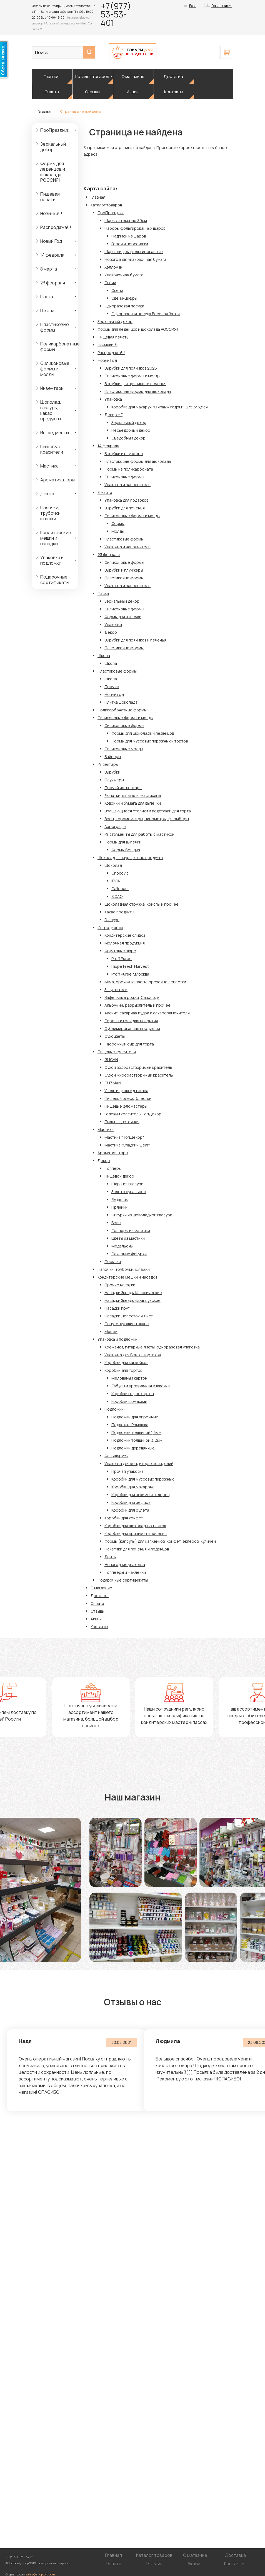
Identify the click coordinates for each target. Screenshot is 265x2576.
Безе (116, 1222)
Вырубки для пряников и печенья (135, 383)
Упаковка (113, 399)
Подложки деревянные (133, 1448)
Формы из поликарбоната (128, 469)
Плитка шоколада (121, 702)
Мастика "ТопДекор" (124, 1137)
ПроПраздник (54, 130)
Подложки (114, 1409)
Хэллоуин (113, 267)
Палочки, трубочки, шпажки (51, 513)
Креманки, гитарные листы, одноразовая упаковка (152, 1347)
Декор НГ (113, 414)
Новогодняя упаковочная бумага (135, 259)
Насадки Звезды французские (132, 1300)
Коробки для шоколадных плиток (135, 1525)
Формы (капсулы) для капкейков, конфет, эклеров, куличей (160, 1541)
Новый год (114, 694)
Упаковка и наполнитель (127, 484)
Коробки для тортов (123, 1370)
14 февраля (52, 255)
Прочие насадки (119, 1284)
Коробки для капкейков (126, 1362)
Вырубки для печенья (124, 508)
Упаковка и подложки (52, 560)
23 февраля (52, 283)
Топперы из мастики (130, 1230)
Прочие (111, 686)
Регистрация (221, 5)
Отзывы (92, 92)
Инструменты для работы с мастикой (139, 834)
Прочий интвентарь (123, 787)
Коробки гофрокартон (132, 1393)
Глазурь (111, 919)
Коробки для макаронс (132, 1486)
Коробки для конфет (123, 1518)
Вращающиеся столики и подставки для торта (147, 811)
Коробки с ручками (129, 1401)
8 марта (48, 269)
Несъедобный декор (130, 430)
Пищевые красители (51, 449)
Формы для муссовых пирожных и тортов (149, 741)
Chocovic (120, 873)
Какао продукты (119, 912)
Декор (47, 494)
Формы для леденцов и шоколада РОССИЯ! (52, 171)
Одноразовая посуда (124, 306)
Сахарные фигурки (129, 1253)
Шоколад (113, 865)
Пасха (46, 297)
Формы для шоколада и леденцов (142, 733)
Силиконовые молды (123, 748)
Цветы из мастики (128, 1238)
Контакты (173, 92)
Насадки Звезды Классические (133, 1292)
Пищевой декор (119, 1176)
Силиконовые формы (124, 476)
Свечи (110, 282)
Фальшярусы (116, 1455)
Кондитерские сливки (124, 935)
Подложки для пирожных (134, 1417)
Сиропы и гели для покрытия (131, 1020)
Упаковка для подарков (126, 500)
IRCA (115, 880)
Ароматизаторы (57, 480)
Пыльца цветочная (121, 1121)
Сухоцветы (114, 1036)
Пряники (119, 1207)
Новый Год (51, 241)
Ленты (110, 1556)
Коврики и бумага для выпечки (132, 803)
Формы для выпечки (122, 616)
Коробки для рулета (130, 1510)
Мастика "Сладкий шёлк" (127, 1145)
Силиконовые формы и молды (54, 368)
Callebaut (120, 888)
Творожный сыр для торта (129, 1044)
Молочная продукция (124, 943)
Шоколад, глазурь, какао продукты (50, 410)
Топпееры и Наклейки (125, 1572)
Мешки (111, 1331)
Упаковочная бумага (123, 274)
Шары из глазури (127, 1183)
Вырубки (112, 772)
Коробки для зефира (131, 1502)
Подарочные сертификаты (54, 579)
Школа (47, 310)
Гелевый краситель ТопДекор (132, 1114)
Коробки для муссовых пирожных (142, 1479)
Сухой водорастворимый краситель (138, 1067)
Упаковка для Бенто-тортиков (132, 1354)
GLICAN (111, 1059)
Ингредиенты (54, 433)
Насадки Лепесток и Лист (128, 1316)
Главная (51, 76)
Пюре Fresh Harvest (130, 966)
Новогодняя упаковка (124, 1564)
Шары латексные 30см (125, 220)
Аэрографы (115, 826)
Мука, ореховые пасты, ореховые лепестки (145, 981)
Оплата (51, 92)
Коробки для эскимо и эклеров (140, 1494)
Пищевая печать (50, 197)
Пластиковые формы (54, 327)
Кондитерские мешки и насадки (55, 538)
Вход (192, 5)
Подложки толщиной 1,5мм (136, 1432)
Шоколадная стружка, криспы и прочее (141, 904)
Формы (117, 523)
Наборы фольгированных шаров (134, 228)
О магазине (132, 76)
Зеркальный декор (53, 147)
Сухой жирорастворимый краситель (138, 1075)
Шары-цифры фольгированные (133, 251)
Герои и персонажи (129, 243)
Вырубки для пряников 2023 (130, 368)
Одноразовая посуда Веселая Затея (145, 313)
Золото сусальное (128, 1191)
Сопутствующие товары (126, 1323)
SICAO (116, 896)
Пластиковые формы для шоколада (137, 391)
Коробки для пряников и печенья (135, 1533)
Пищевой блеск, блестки (127, 1098)
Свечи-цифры (124, 298)
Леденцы (119, 1199)
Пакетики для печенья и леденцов (136, 1549)
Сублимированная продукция (132, 1028)
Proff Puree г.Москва (130, 974)
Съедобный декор (128, 438)
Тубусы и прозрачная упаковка (140, 1385)
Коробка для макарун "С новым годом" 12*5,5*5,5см (159, 407)
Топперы (112, 1168)
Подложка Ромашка (129, 1424)
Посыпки (112, 1261)
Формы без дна (125, 849)
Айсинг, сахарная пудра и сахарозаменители (147, 1013)
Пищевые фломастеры (125, 1106)
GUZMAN (112, 1082)
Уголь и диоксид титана (126, 1090)
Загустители (116, 989)
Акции (133, 92)
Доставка (173, 76)
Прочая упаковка (127, 1471)
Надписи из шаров (128, 236)
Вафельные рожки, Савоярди (131, 997)
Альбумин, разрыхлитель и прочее (137, 1005)
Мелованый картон (129, 1378)
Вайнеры (112, 756)
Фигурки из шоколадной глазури (141, 1215)
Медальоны (122, 1246)
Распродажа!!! (55, 227)
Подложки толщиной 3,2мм (136, 1440)
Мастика (49, 466)
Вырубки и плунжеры (123, 453)
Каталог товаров (92, 76)
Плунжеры (114, 779)
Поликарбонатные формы (59, 346)
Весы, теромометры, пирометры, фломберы (146, 818)
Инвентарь (52, 388)
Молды (117, 531)
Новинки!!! (51, 213)
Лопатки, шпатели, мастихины (132, 795)
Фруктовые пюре (120, 950)
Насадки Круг (116, 1308)
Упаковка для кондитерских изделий (138, 1463)
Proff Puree (121, 958)
